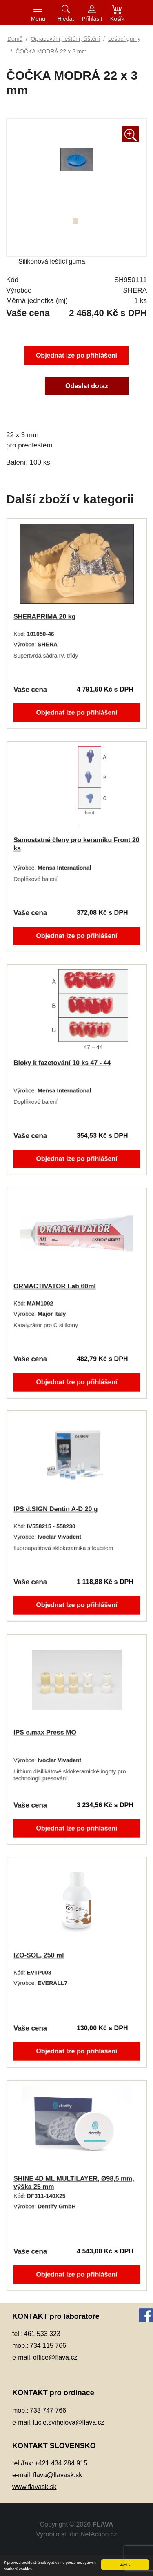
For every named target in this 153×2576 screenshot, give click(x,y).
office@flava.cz (55, 2357)
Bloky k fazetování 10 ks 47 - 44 (61, 1062)
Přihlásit (92, 19)
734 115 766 (48, 2345)
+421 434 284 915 (61, 2463)
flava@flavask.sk (57, 2474)
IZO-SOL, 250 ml (37, 1955)
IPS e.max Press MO (43, 1732)
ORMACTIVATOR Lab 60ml (54, 1286)
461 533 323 (42, 2333)
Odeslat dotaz (87, 386)
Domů (14, 39)
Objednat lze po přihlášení (76, 354)
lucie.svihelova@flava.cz (68, 2422)
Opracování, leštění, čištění (65, 39)
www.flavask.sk (34, 2486)
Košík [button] (117, 19)
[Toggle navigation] (38, 12)
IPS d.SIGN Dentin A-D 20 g (54, 1509)
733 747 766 (48, 2410)
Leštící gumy (124, 39)
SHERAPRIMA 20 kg (43, 616)
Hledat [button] (66, 19)
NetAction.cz (98, 2534)
